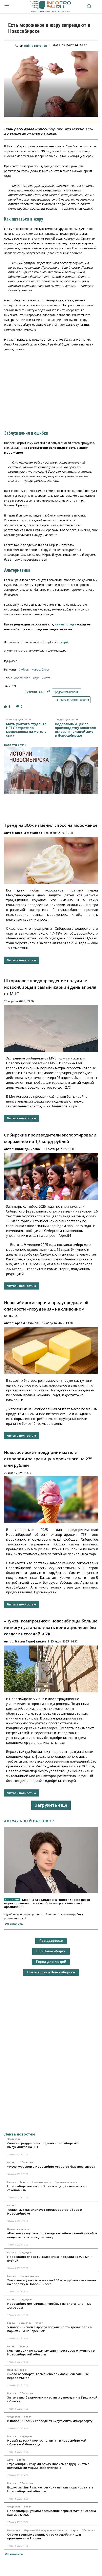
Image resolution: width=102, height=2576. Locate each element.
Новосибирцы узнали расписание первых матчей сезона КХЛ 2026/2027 (51, 2513)
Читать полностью (21, 960)
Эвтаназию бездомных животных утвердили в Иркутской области (52, 2399)
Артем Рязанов (26, 1323)
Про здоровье (51, 1940)
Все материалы (14, 1923)
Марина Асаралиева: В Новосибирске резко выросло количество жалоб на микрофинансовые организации (47, 1903)
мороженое (21, 678)
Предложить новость (66, 692)
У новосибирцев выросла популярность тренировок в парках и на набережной (49, 2329)
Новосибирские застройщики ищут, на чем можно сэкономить (47, 2188)
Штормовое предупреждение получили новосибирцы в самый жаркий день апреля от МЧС (50, 987)
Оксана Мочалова (28, 833)
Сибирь (24, 669)
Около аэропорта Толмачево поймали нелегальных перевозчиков (47, 2376)
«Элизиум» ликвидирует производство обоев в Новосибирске (44, 2211)
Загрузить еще (51, 1805)
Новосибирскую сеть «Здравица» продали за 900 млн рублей (49, 2258)
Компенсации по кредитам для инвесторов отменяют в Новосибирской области (51, 2352)
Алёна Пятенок (35, 46)
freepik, (63, 642)
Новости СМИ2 (15, 745)
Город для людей (51, 1961)
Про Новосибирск (51, 1951)
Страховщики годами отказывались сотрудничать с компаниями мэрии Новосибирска (48, 2466)
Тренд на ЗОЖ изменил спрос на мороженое (50, 825)
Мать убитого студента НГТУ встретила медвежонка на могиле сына (26, 730)
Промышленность (66, 2182)
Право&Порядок (17, 2370)
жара (36, 678)
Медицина (26, 2252)
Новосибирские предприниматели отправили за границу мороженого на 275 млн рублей (48, 1458)
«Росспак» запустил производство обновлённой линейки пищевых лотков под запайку (52, 2235)
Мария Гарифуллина (30, 1641)
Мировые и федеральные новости (45, 2530)
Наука (74, 2530)
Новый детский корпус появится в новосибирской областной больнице (46, 2442)
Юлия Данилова (27, 1149)
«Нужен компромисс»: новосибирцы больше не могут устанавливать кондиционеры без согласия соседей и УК (50, 1627)
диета (46, 678)
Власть (24, 2182)
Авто (10, 2460)
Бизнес (11, 2162)
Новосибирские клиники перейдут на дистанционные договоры (49, 2305)
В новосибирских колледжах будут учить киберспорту (50, 2421)
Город (11, 2323)
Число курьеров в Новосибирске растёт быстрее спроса (51, 2166)
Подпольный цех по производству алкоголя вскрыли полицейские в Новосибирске (75, 730)
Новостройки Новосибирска (51, 1972)
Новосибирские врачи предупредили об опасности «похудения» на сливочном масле (46, 1309)
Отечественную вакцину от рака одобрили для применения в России (44, 2536)
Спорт (39, 2323)
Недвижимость (41, 2182)
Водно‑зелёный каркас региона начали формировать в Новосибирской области (50, 2489)
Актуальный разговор (29, 1821)
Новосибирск (40, 669)
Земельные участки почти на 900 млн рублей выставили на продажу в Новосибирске (51, 2282)
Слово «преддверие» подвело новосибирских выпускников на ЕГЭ (43, 2145)
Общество (13, 2139)
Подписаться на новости (71, 699)
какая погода (65, 624)
